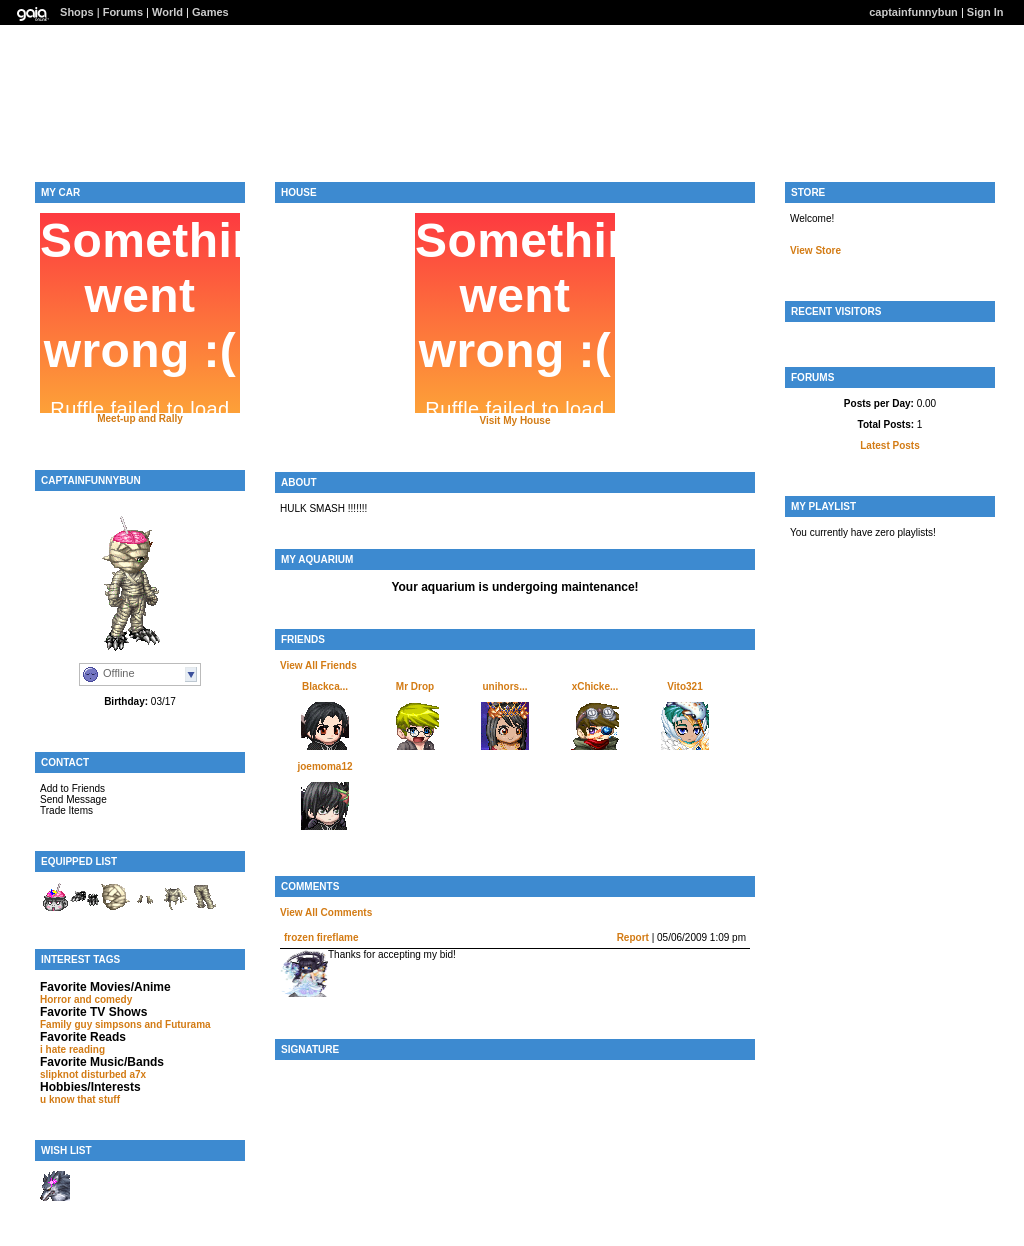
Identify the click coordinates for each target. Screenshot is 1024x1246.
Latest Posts (889, 445)
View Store (815, 250)
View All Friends (318, 665)
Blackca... (325, 686)
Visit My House (515, 420)
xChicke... (595, 686)
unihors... (505, 686)
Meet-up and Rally (140, 418)
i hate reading (72, 1049)
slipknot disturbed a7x (93, 1074)
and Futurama (178, 1024)
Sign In (985, 12)
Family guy (66, 1024)
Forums (123, 12)
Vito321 (684, 686)
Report (633, 937)
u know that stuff (80, 1099)
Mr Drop (415, 686)
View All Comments (326, 912)
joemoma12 (324, 766)
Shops (77, 12)
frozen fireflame (321, 937)
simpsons (118, 1024)
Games (210, 12)
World (167, 12)
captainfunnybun (913, 12)
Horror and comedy (86, 999)
